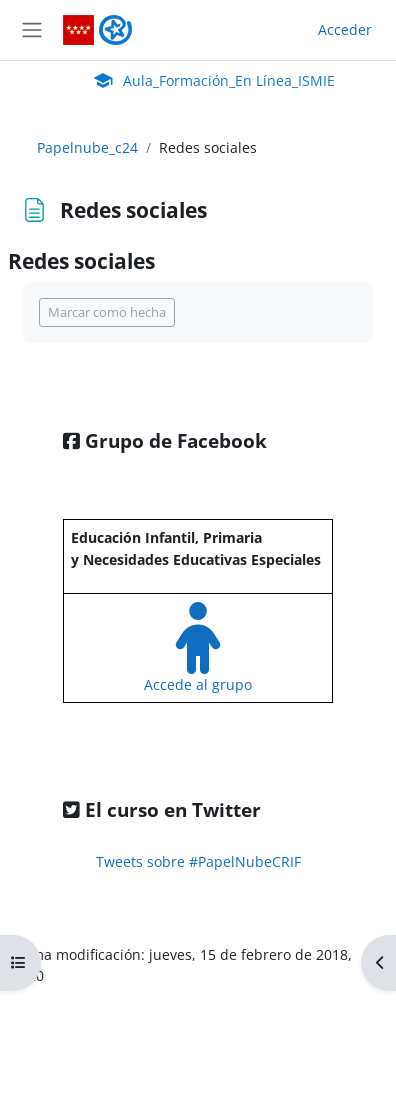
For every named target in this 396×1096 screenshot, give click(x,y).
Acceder (345, 29)
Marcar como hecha (107, 312)
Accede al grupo (198, 684)
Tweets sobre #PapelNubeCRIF (198, 861)
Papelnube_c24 (87, 147)
